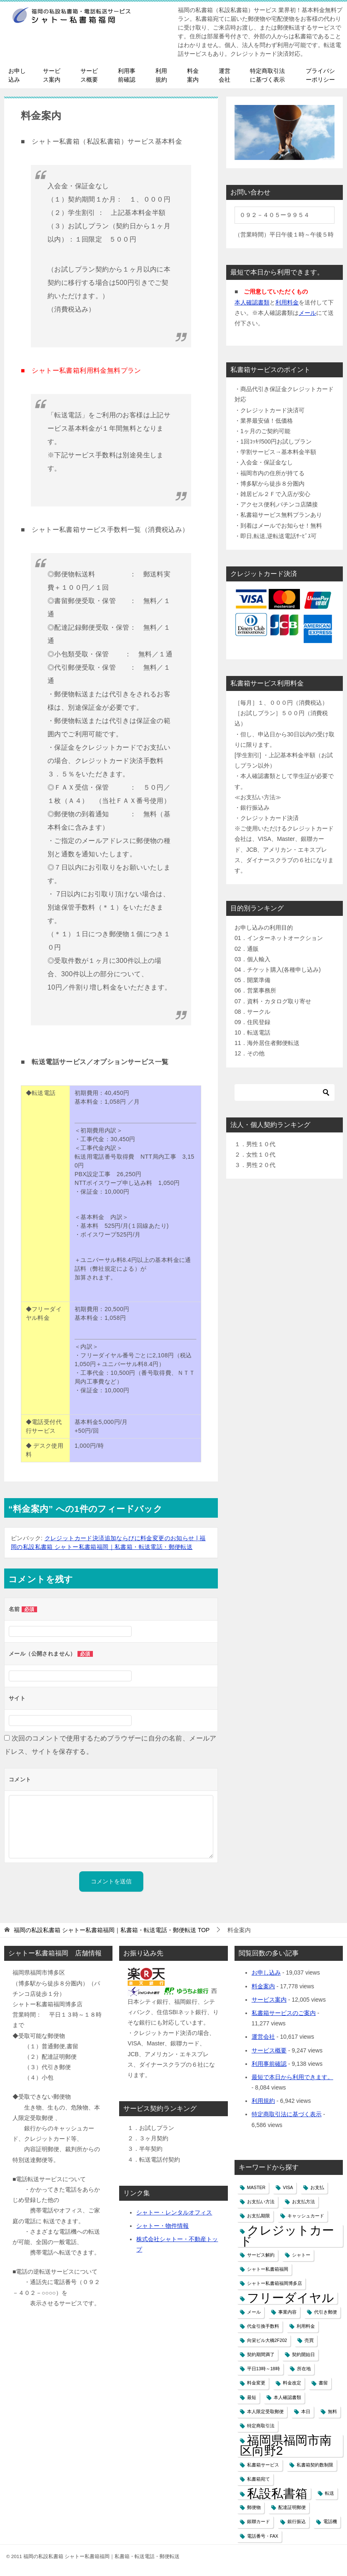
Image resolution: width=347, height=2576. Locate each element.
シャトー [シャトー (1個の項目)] (301, 2254)
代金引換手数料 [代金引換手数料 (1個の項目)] (263, 2326)
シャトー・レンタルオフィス (174, 2212)
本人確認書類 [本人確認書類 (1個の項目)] (287, 2397)
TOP (112, 1930)
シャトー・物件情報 (162, 2225)
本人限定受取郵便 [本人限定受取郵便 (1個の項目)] (265, 2411)
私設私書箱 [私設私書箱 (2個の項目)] (277, 2493)
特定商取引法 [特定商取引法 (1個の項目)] (261, 2425)
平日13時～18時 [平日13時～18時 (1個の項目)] (263, 2368)
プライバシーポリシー (320, 75)
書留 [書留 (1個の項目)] (323, 2382)
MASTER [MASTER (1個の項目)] (256, 2187)
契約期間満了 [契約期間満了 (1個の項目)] (261, 2354)
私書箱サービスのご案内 (284, 2013)
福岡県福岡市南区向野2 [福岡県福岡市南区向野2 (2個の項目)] (286, 2445)
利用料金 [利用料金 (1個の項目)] (306, 2326)
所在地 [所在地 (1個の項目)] (304, 2368)
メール (307, 312)
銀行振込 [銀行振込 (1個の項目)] (296, 2521)
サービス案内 (51, 75)
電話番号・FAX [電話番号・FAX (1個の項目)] (262, 2536)
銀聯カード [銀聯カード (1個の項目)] (258, 2521)
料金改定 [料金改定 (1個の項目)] (292, 2382)
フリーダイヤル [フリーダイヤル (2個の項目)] (290, 2298)
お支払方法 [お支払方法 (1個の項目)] (303, 2201)
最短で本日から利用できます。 (292, 2077)
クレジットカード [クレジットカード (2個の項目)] (287, 2235)
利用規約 (161, 75)
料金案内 (193, 75)
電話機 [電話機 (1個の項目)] (330, 2521)
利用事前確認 (126, 75)
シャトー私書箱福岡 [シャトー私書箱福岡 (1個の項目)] (267, 2269)
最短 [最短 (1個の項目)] (251, 2397)
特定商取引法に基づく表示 (267, 75)
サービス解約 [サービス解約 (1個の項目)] (261, 2254)
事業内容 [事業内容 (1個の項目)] (287, 2311)
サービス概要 (89, 75)
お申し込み (17, 75)
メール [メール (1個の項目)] (254, 2311)
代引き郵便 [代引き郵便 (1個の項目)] (325, 2311)
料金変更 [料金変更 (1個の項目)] (256, 2382)
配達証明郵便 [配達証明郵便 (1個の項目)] (292, 2507)
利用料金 (287, 302)
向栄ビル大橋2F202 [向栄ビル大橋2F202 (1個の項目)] (267, 2340)
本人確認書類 (252, 302)
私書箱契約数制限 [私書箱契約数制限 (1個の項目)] (315, 2464)
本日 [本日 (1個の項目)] (305, 2411)
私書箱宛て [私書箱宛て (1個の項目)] (258, 2478)
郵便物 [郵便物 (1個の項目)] (254, 2507)
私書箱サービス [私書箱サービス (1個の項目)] (263, 2464)
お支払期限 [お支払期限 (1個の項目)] (258, 2215)
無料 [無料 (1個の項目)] (332, 2411)
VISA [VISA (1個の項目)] (288, 2187)
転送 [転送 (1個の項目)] (329, 2493)
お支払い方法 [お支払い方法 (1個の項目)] (261, 2201)
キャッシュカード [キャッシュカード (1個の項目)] (305, 2215)
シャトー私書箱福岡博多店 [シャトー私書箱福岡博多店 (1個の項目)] (274, 2283)
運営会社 (224, 75)
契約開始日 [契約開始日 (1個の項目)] (303, 2354)
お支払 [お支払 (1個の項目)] (317, 2187)
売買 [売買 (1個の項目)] (309, 2340)
